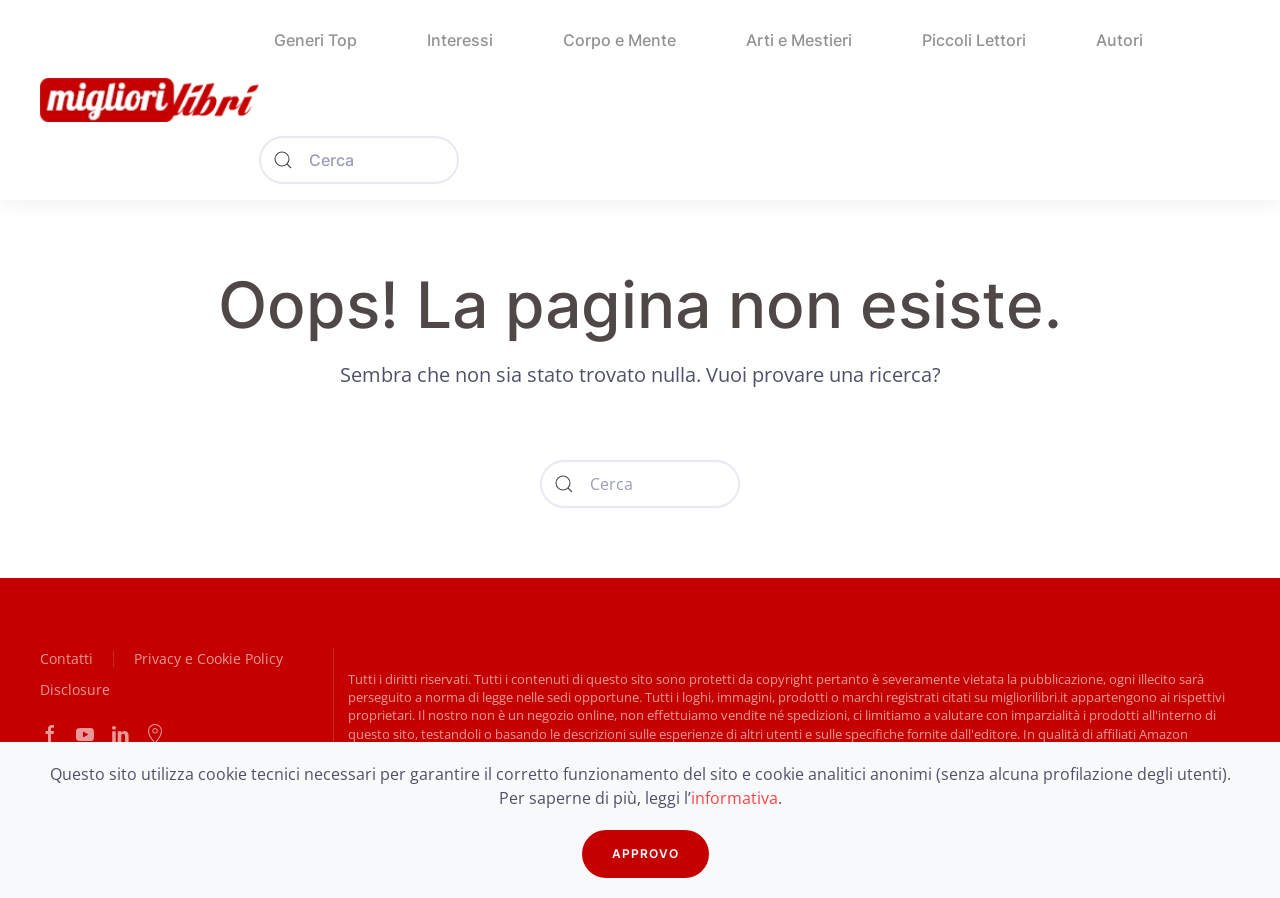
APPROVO (645, 853)
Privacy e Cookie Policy (208, 658)
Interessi (460, 40)
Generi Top (315, 40)
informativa (734, 798)
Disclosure (75, 689)
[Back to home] (149, 100)
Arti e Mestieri (799, 40)
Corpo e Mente (619, 40)
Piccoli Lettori (974, 40)
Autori (1119, 40)
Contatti (66, 658)
